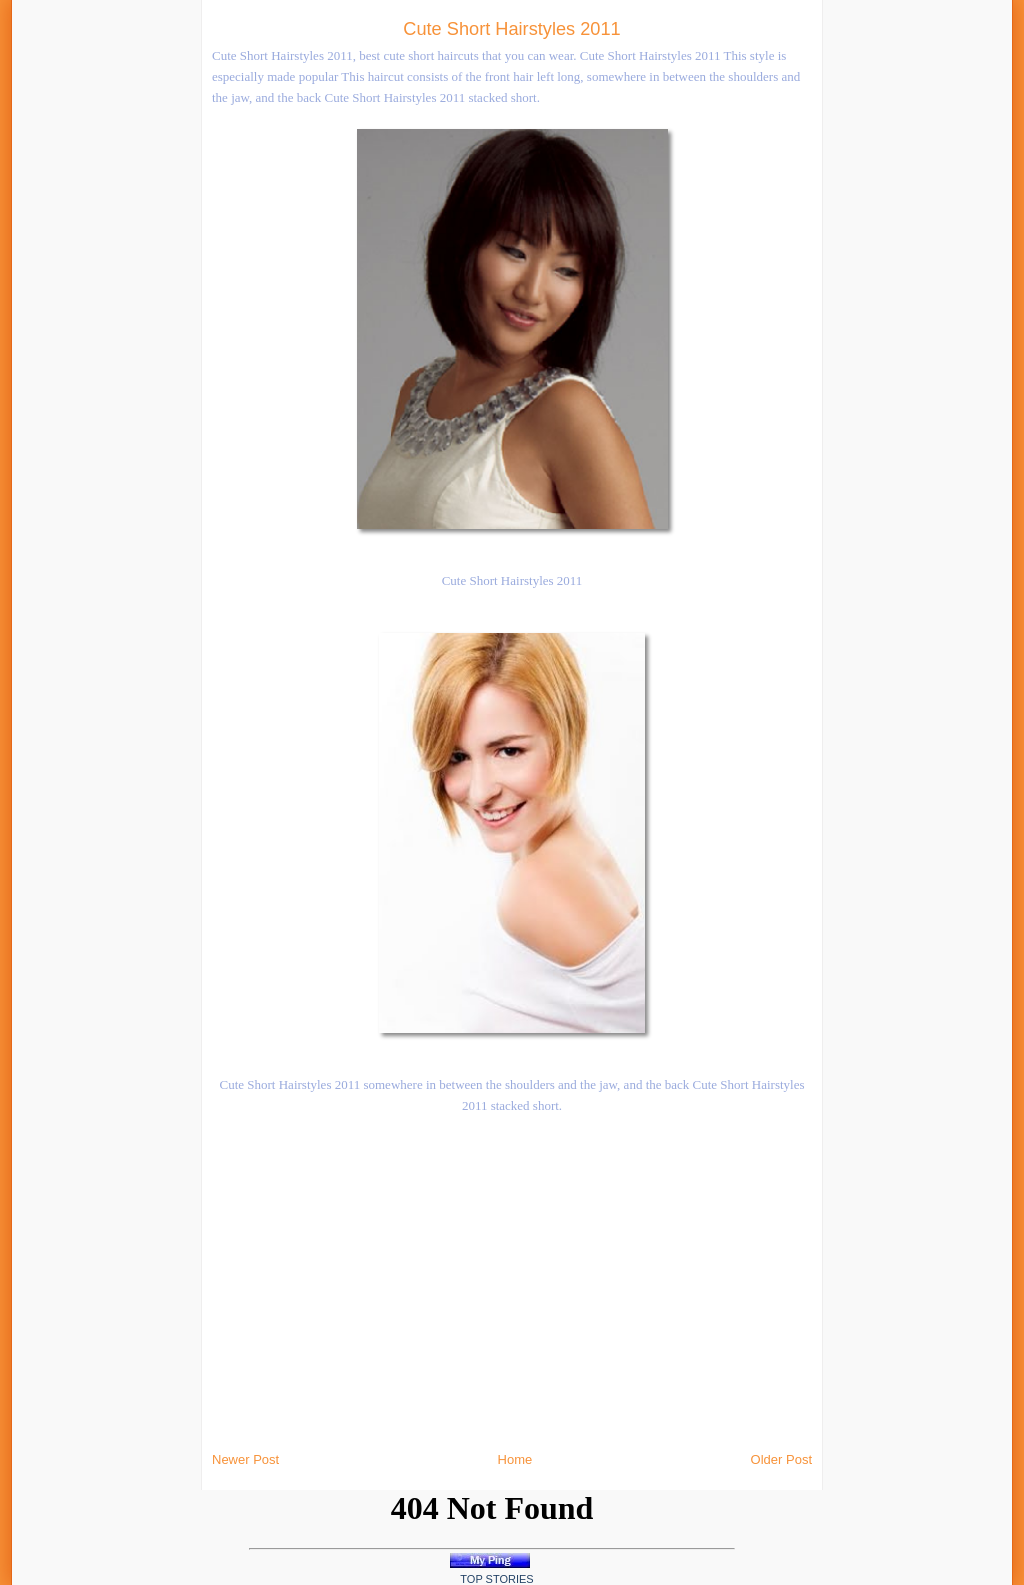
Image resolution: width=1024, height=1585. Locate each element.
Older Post (781, 1459)
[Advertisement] (223, 300)
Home (515, 1459)
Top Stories (496, 1579)
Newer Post (245, 1459)
